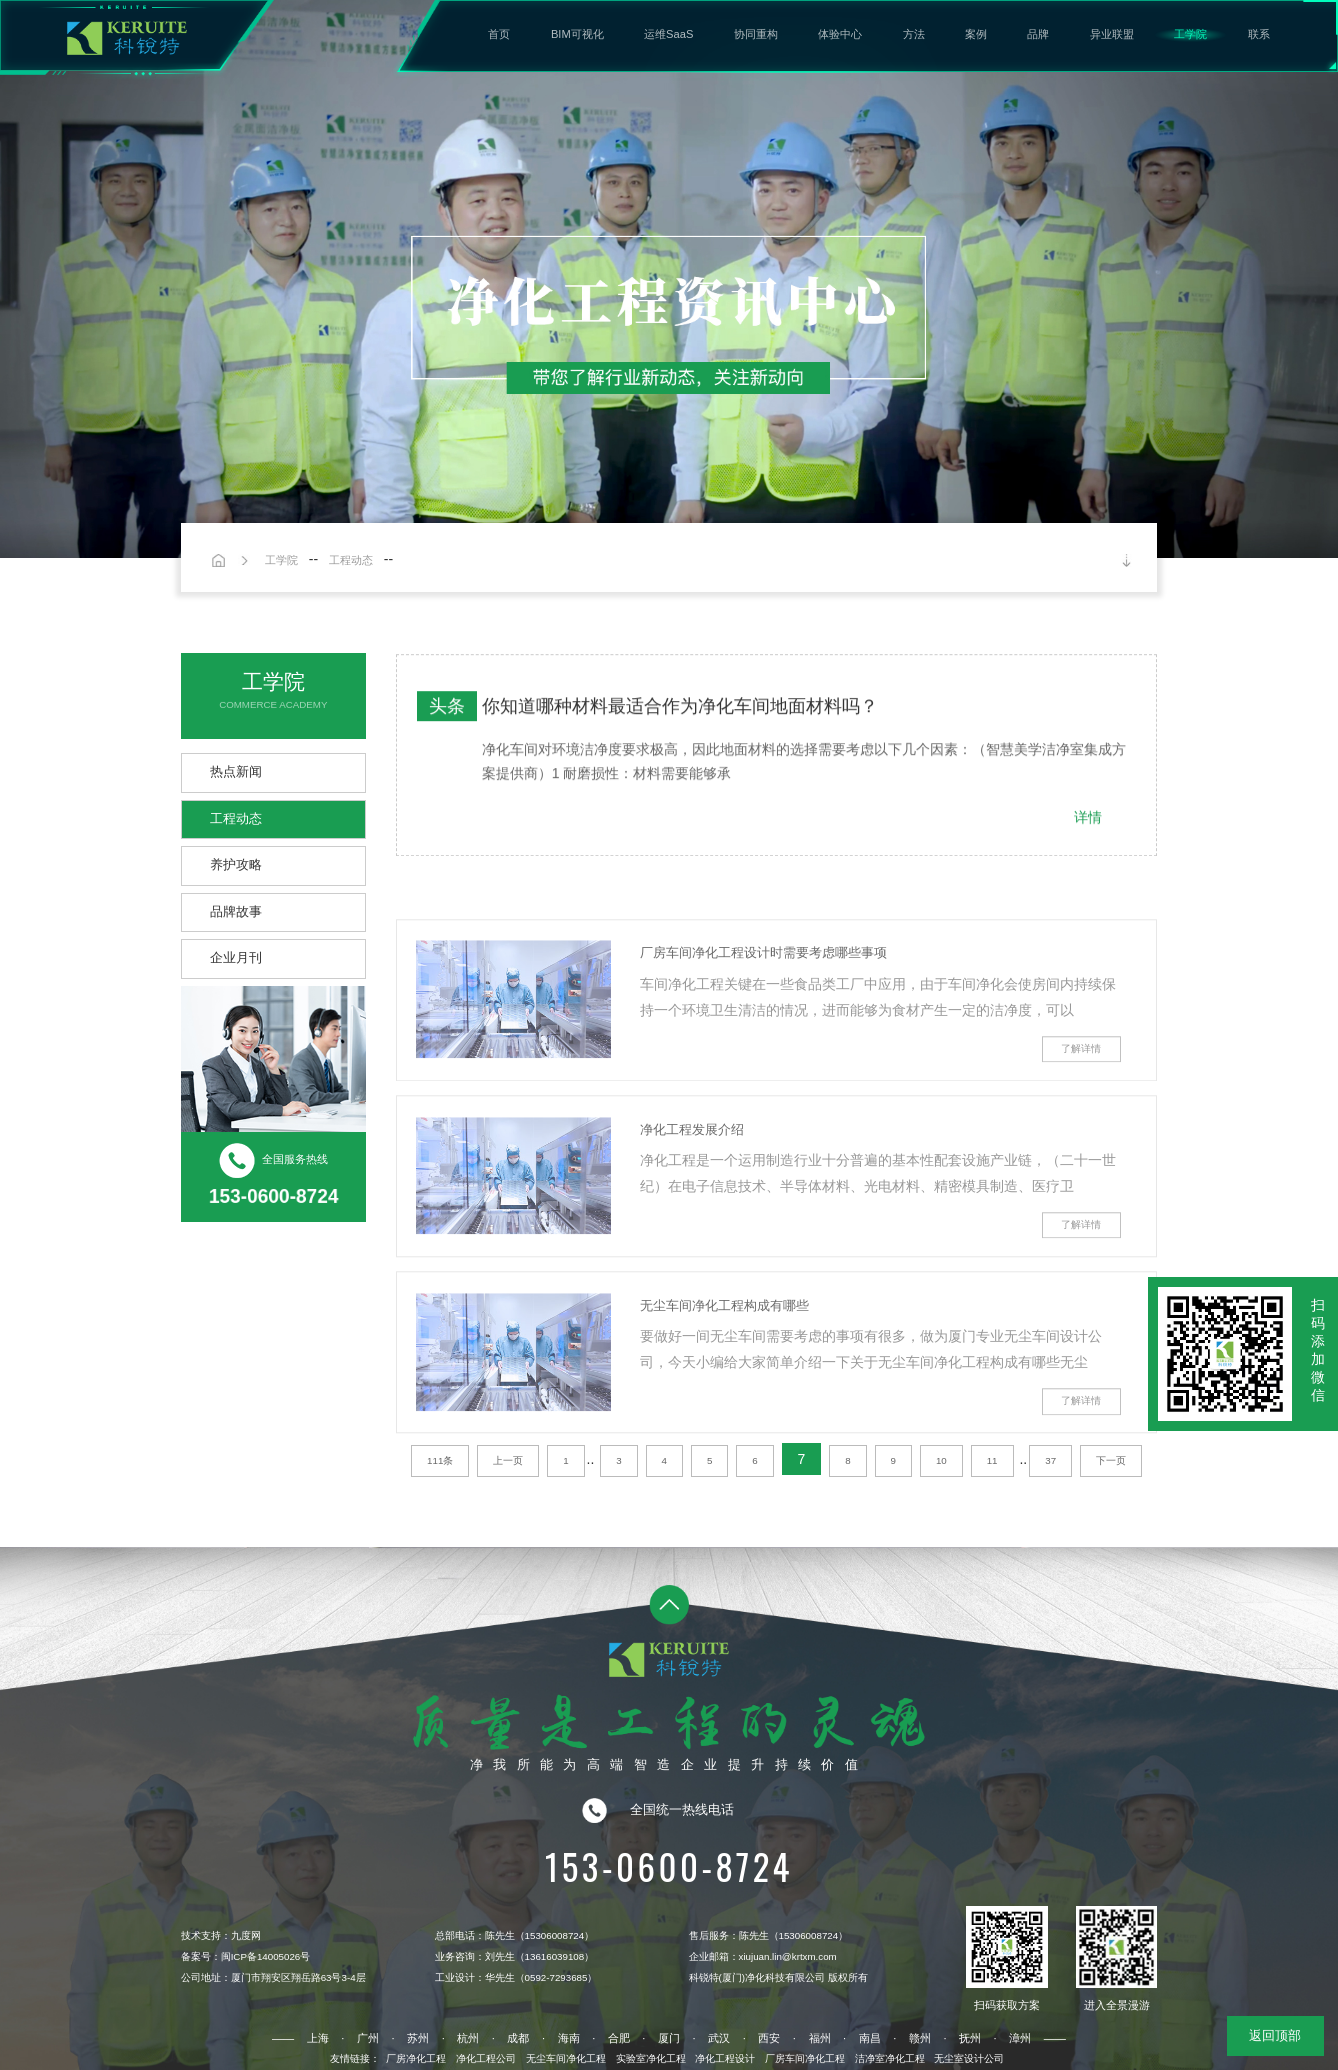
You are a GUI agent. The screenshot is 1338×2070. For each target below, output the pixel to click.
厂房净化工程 (416, 2058)
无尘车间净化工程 (566, 2058)
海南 (569, 2038)
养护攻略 (236, 865)
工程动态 (351, 560)
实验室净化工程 (651, 2058)
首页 (499, 34)
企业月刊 (236, 958)
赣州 (920, 2038)
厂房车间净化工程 (805, 2058)
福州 (820, 2038)
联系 (1259, 34)
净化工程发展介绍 (692, 1182)
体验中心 (840, 34)
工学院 (1190, 34)
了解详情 (1081, 1100)
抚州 (970, 2038)
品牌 (1038, 34)
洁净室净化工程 (890, 2058)
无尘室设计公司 (969, 2058)
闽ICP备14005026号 (266, 1956)
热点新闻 (236, 772)
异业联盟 (1112, 34)
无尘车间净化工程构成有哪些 (724, 1358)
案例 (976, 34)
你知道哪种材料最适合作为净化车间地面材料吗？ (680, 715)
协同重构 (756, 34)
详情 (1088, 826)
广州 (368, 2038)
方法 (914, 34)
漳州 (1020, 2038)
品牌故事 (236, 912)
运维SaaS (668, 34)
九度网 (246, 1935)
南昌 (870, 2038)
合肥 (619, 2038)
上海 (318, 2038)
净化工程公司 (486, 2058)
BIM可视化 (577, 34)
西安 (769, 2038)
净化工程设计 (725, 2058)
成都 (518, 2038)
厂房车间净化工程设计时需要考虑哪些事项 (763, 1005)
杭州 (468, 2038)
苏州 (418, 2038)
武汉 (719, 2038)
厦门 (669, 2038)
